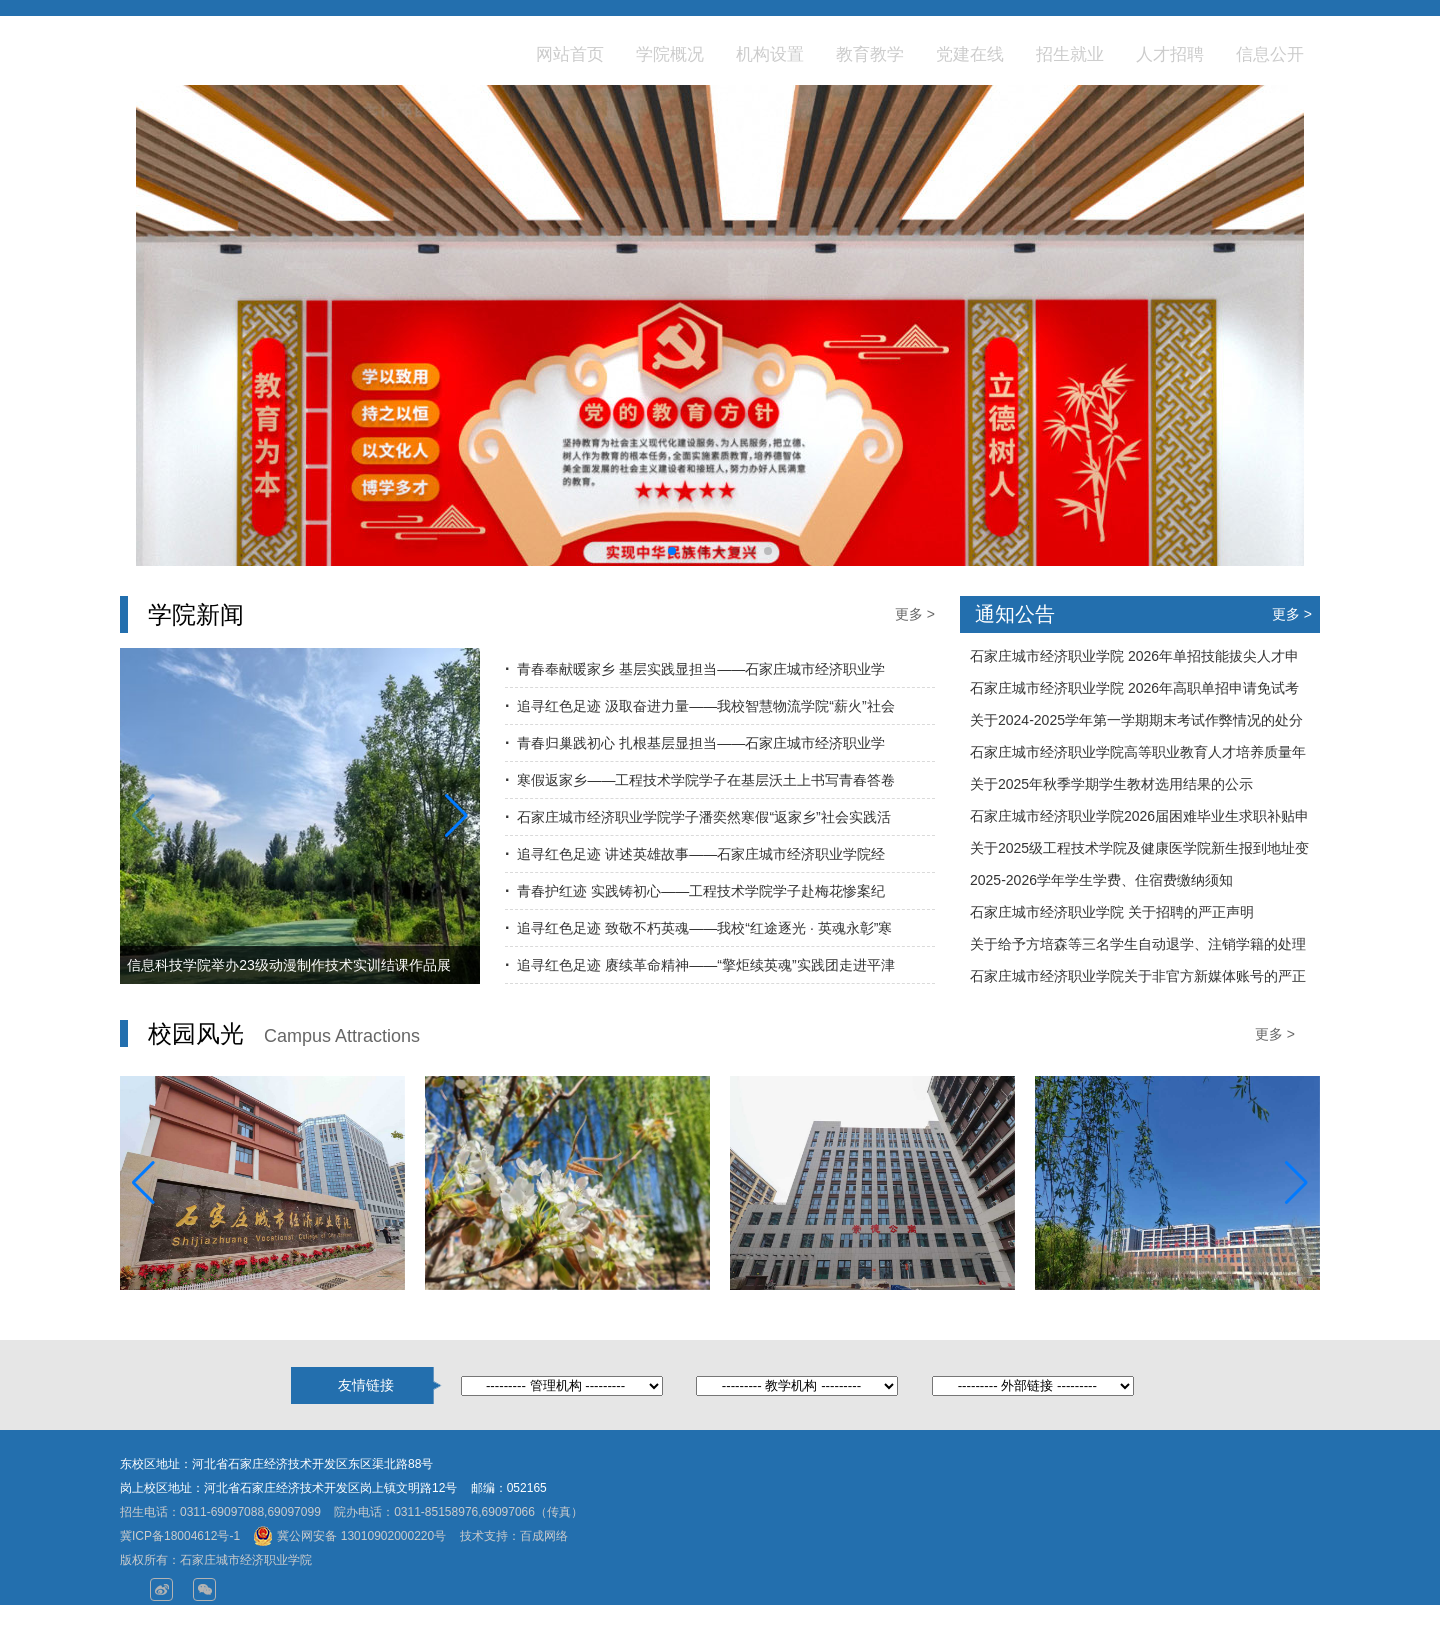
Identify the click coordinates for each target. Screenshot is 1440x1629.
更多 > (915, 614)
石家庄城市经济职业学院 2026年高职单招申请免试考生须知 (1134, 692)
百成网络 (544, 1536)
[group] (720, 355)
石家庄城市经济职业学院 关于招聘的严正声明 (1112, 912)
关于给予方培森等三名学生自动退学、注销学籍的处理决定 (1138, 948)
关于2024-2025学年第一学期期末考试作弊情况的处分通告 (1136, 724)
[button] (672, 551)
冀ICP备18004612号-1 (180, 1536)
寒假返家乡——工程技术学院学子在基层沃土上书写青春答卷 (706, 780)
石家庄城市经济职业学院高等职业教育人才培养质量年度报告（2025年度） (1138, 756)
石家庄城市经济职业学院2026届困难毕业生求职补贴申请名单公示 (1139, 820)
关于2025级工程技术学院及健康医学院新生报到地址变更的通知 (1139, 852)
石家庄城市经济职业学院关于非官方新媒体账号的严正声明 (1138, 980)
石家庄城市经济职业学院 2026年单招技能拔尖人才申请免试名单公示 (1134, 660)
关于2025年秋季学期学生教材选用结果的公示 (1111, 784)
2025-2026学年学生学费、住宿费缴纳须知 (1101, 880)
